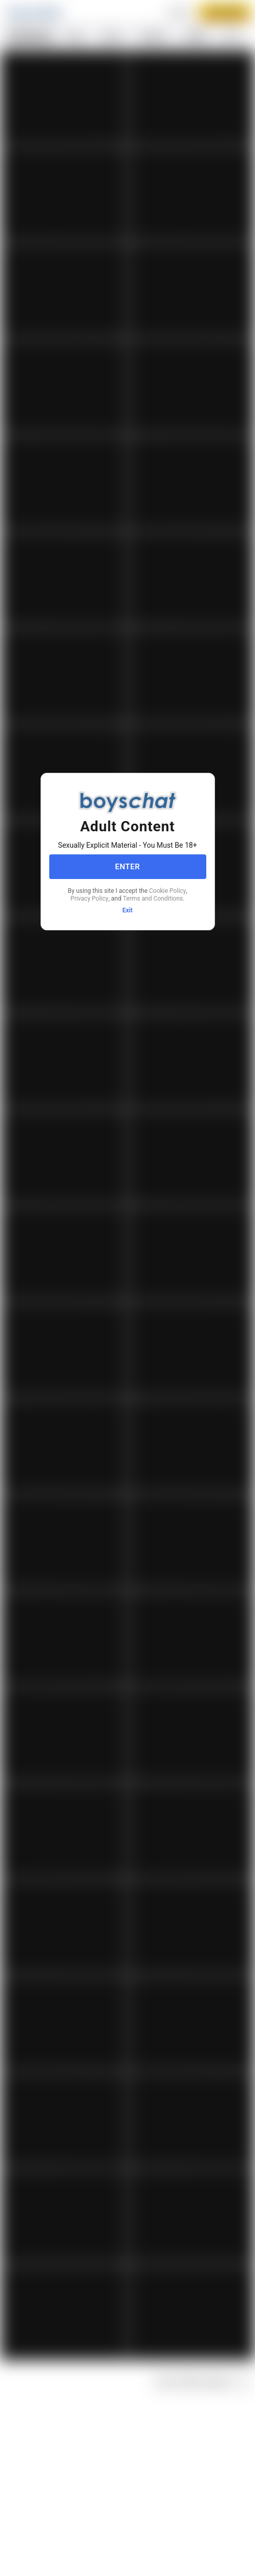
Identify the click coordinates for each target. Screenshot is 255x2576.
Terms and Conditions (153, 898)
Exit (128, 910)
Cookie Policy (167, 890)
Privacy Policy (89, 898)
